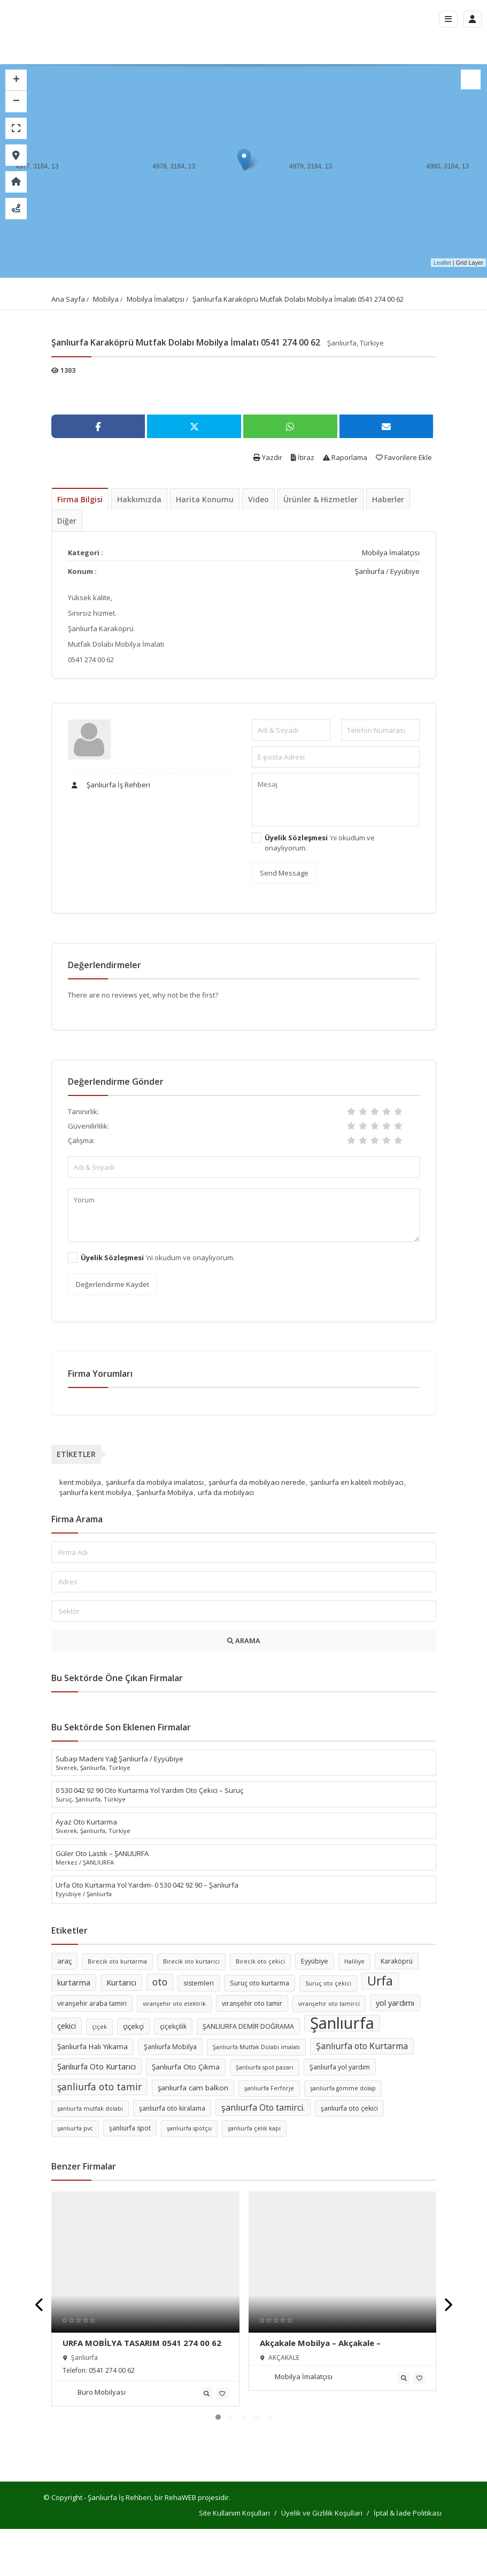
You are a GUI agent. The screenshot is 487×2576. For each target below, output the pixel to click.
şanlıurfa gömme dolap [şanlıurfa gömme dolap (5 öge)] (343, 2088)
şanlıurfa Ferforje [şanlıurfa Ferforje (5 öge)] (269, 2088)
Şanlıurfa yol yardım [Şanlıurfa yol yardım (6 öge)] (340, 2067)
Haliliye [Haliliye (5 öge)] (354, 1961)
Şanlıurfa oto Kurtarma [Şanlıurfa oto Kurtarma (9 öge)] (362, 2046)
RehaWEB (180, 2497)
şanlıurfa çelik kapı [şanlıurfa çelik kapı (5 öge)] (254, 2128)
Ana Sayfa (68, 299)
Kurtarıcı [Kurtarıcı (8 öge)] (121, 1982)
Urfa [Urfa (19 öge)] (380, 1981)
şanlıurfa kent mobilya (95, 1492)
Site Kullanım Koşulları (234, 2513)
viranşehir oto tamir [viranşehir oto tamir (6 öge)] (252, 2003)
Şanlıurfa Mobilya (164, 1492)
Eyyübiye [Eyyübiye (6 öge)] (314, 1961)
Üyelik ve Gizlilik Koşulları (321, 2513)
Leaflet (442, 262)
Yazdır (267, 457)
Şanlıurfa (369, 571)
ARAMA (243, 1640)
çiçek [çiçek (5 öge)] (99, 2026)
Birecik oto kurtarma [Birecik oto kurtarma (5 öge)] (117, 1961)
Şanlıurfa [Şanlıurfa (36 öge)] (342, 2023)
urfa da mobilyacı (226, 1492)
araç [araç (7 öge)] (64, 1961)
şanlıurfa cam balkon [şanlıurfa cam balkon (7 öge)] (193, 2087)
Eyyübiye (405, 571)
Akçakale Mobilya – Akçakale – (320, 2342)
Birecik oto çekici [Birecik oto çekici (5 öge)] (260, 1961)
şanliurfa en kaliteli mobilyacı (357, 1482)
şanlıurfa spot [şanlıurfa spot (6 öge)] (130, 2128)
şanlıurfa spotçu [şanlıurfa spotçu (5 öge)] (189, 2128)
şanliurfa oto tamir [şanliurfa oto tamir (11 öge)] (99, 2086)
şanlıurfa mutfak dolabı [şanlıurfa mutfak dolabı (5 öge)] (90, 2108)
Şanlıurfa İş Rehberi (109, 784)
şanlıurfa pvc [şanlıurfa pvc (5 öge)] (75, 2128)
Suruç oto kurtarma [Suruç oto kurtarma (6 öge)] (259, 1983)
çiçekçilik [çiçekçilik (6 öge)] (173, 2026)
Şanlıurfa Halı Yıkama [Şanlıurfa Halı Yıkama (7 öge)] (92, 2046)
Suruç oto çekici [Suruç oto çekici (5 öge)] (328, 1983)
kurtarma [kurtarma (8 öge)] (73, 1982)
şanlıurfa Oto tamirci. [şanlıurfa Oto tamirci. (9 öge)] (263, 2107)
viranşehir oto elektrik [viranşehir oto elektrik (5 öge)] (174, 2003)
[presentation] (39, 2305)
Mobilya (106, 299)
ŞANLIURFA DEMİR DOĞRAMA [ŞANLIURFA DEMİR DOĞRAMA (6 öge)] (248, 2026)
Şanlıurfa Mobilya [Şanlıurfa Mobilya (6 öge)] (170, 2046)
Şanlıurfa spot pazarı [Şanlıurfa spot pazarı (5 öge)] (264, 2067)
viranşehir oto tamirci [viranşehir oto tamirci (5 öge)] (329, 2003)
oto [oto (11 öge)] (159, 1981)
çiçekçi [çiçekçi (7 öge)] (133, 2026)
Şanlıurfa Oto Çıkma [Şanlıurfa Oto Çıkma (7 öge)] (186, 2067)
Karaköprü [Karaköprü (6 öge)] (397, 1961)
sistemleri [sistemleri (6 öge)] (198, 1983)
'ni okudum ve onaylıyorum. (320, 843)
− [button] (16, 102)
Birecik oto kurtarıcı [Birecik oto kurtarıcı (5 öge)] (191, 1961)
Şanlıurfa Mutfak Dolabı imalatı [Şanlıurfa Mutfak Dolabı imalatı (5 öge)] (256, 2047)
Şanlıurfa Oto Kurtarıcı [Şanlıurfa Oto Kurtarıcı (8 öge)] (96, 2066)
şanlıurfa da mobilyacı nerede (256, 1482)
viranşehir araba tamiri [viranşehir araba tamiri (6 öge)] (92, 2003)
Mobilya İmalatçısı (155, 299)
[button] (218, 2417)
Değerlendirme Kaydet (112, 1284)
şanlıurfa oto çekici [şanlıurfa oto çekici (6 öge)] (349, 2108)
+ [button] (16, 80)
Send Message (284, 873)
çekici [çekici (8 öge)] (66, 2025)
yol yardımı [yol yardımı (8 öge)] (395, 2002)
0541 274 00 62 (112, 2370)
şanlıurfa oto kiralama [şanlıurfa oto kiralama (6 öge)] (172, 2108)
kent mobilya (80, 1482)
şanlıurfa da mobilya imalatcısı (155, 1482)
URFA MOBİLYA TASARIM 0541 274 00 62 (142, 2342)
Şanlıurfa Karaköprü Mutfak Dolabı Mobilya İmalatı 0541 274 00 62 (298, 299)
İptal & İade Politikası (408, 2513)
